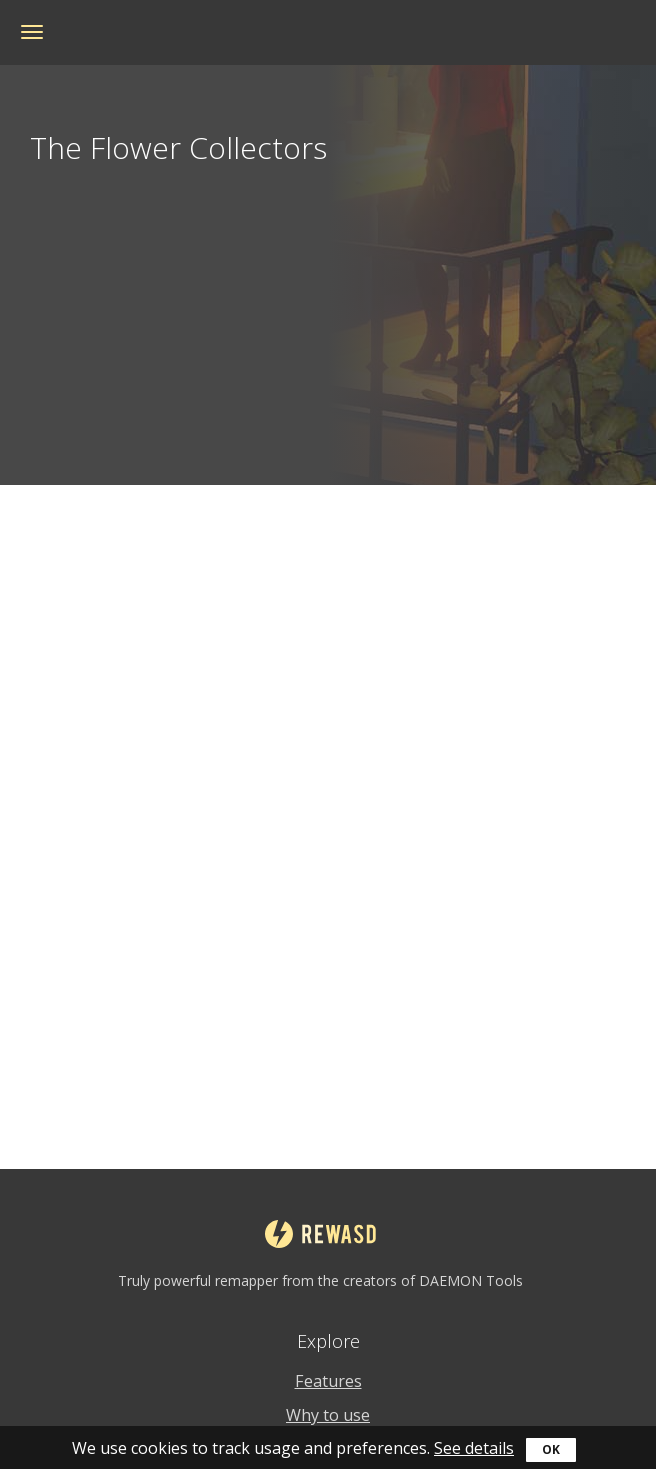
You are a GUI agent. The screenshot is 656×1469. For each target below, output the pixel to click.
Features (328, 1381)
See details (474, 1448)
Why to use (328, 1415)
